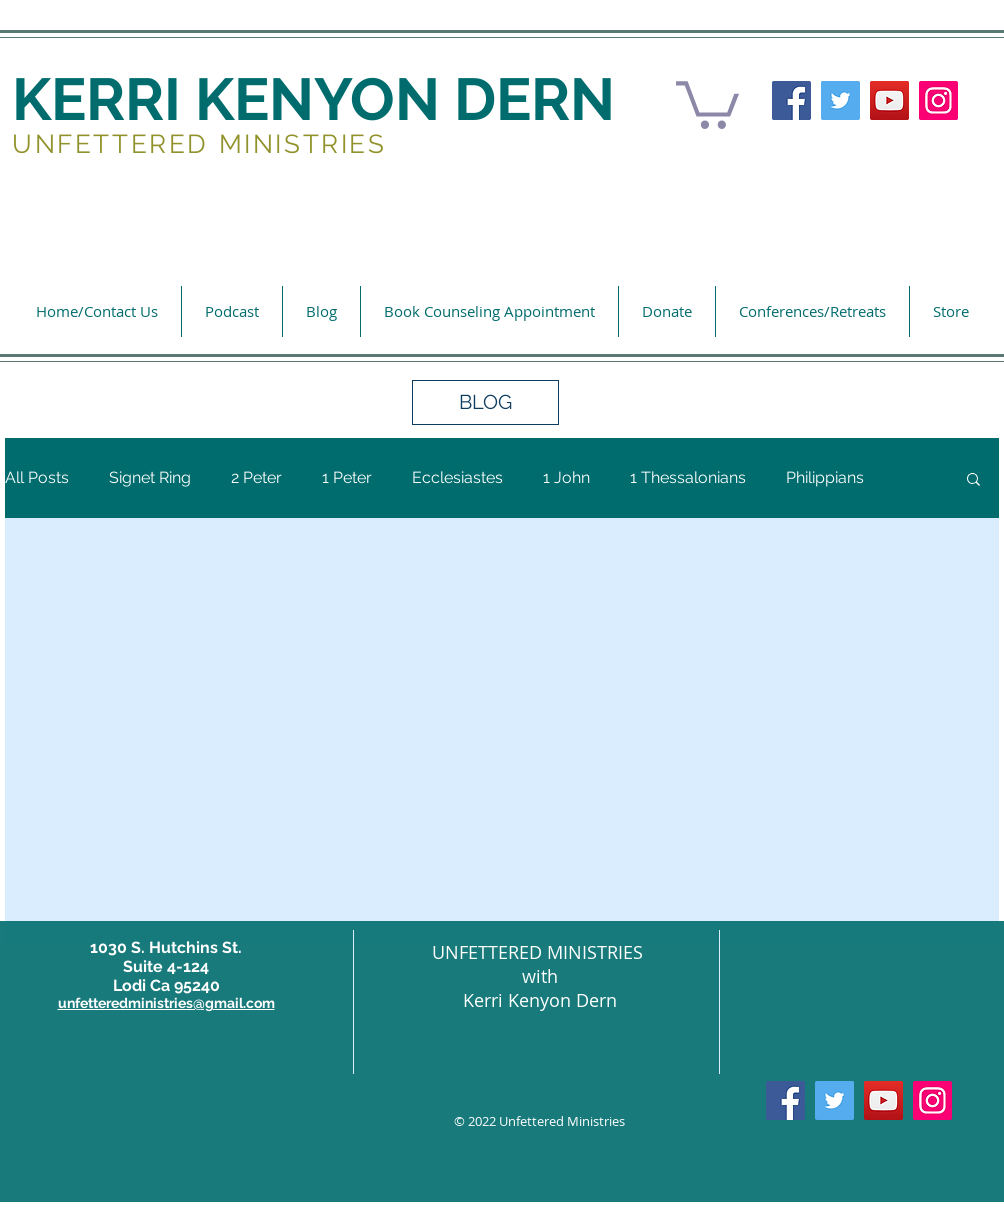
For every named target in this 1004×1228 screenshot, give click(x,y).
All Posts (37, 477)
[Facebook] (791, 100)
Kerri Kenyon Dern (540, 1000)
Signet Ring (150, 477)
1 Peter (347, 477)
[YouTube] (889, 100)
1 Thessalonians (688, 477)
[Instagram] (938, 100)
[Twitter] (840, 100)
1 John (566, 477)
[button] (707, 102)
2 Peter (256, 477)
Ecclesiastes (457, 477)
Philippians (825, 477)
